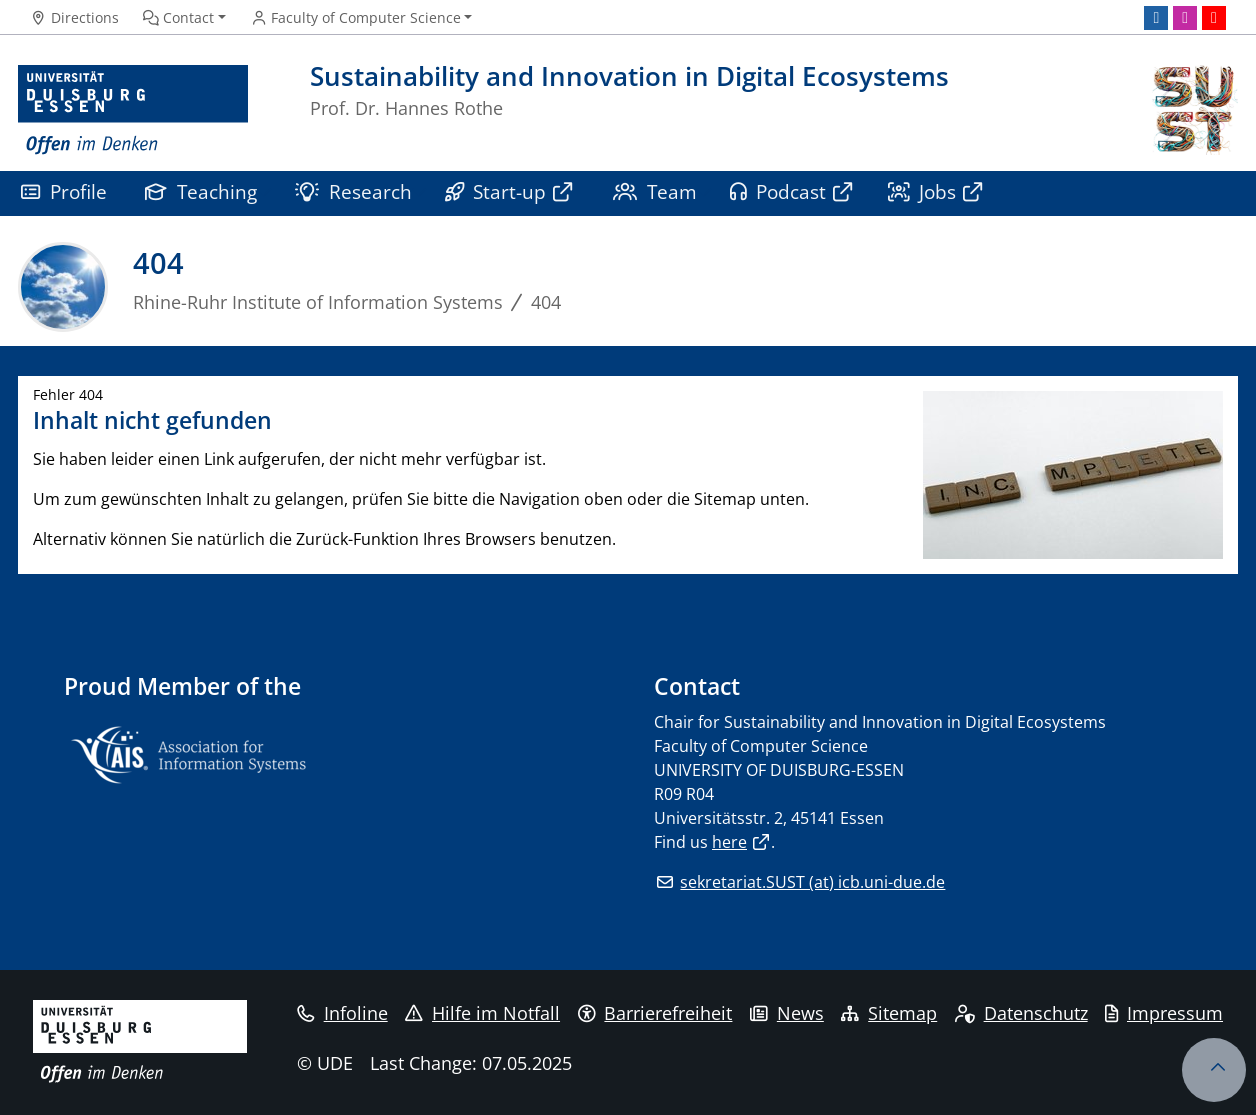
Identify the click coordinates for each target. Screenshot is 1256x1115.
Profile (64, 191)
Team (655, 191)
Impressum (1164, 1013)
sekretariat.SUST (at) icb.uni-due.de (812, 882)
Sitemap (889, 1013)
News (787, 1013)
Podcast (778, 191)
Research (353, 191)
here (729, 842)
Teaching (201, 191)
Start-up (496, 191)
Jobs (922, 191)
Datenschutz (1021, 1013)
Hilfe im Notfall (482, 1013)
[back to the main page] (1193, 110)
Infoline (342, 1013)
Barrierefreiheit (655, 1013)
